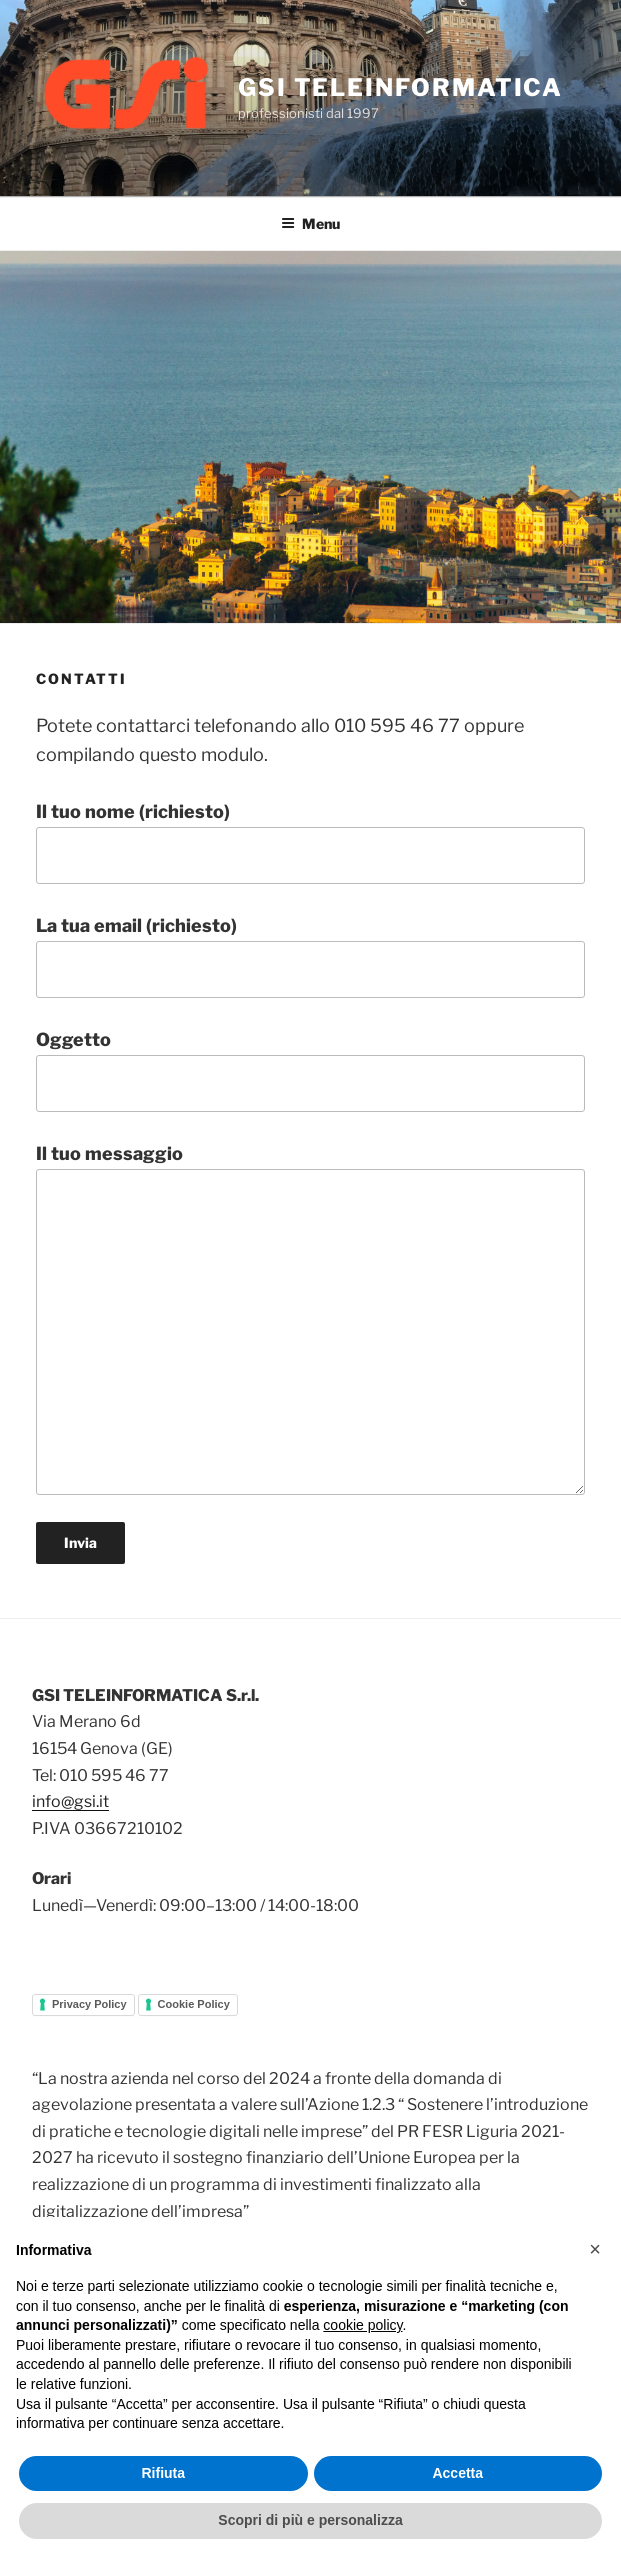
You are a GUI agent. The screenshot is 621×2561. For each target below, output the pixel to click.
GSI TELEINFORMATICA (400, 87)
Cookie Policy (194, 2004)
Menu (310, 223)
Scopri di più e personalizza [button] (310, 2520)
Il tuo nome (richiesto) (310, 842)
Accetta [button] (457, 2473)
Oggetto (310, 1070)
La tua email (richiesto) (310, 956)
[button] (595, 2249)
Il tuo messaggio (310, 1319)
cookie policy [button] (362, 2325)
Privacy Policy (89, 2004)
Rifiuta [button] (163, 2473)
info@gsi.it (70, 1801)
